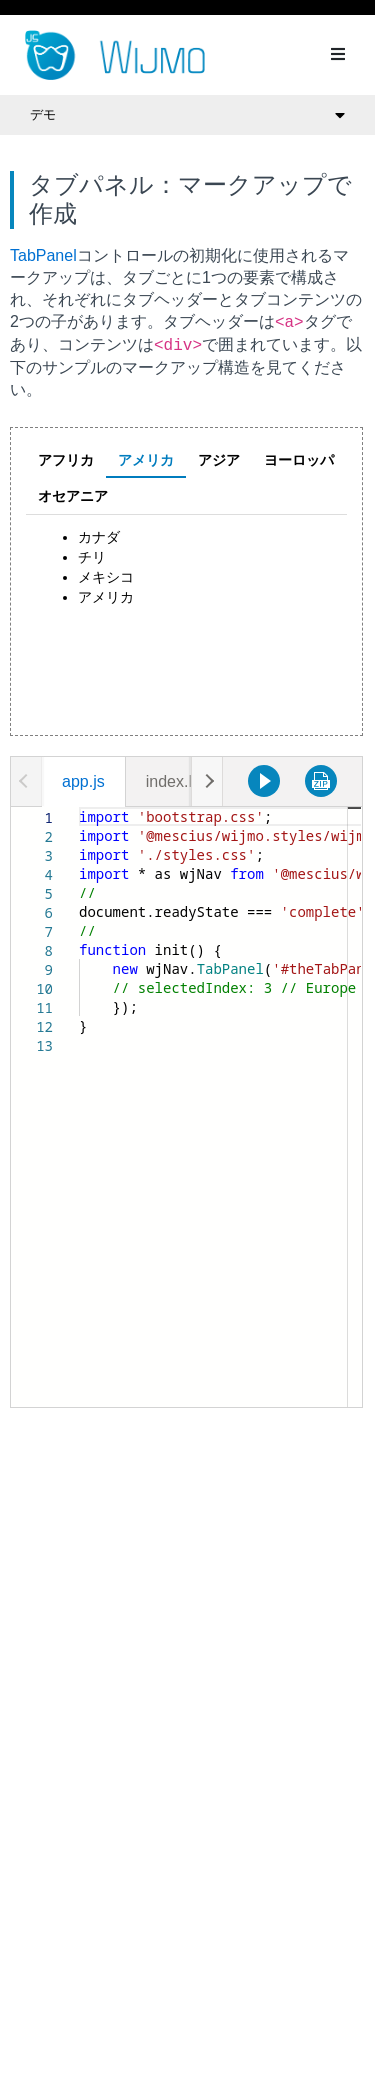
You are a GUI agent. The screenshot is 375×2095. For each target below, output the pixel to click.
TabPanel (43, 255)
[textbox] (79, 807)
